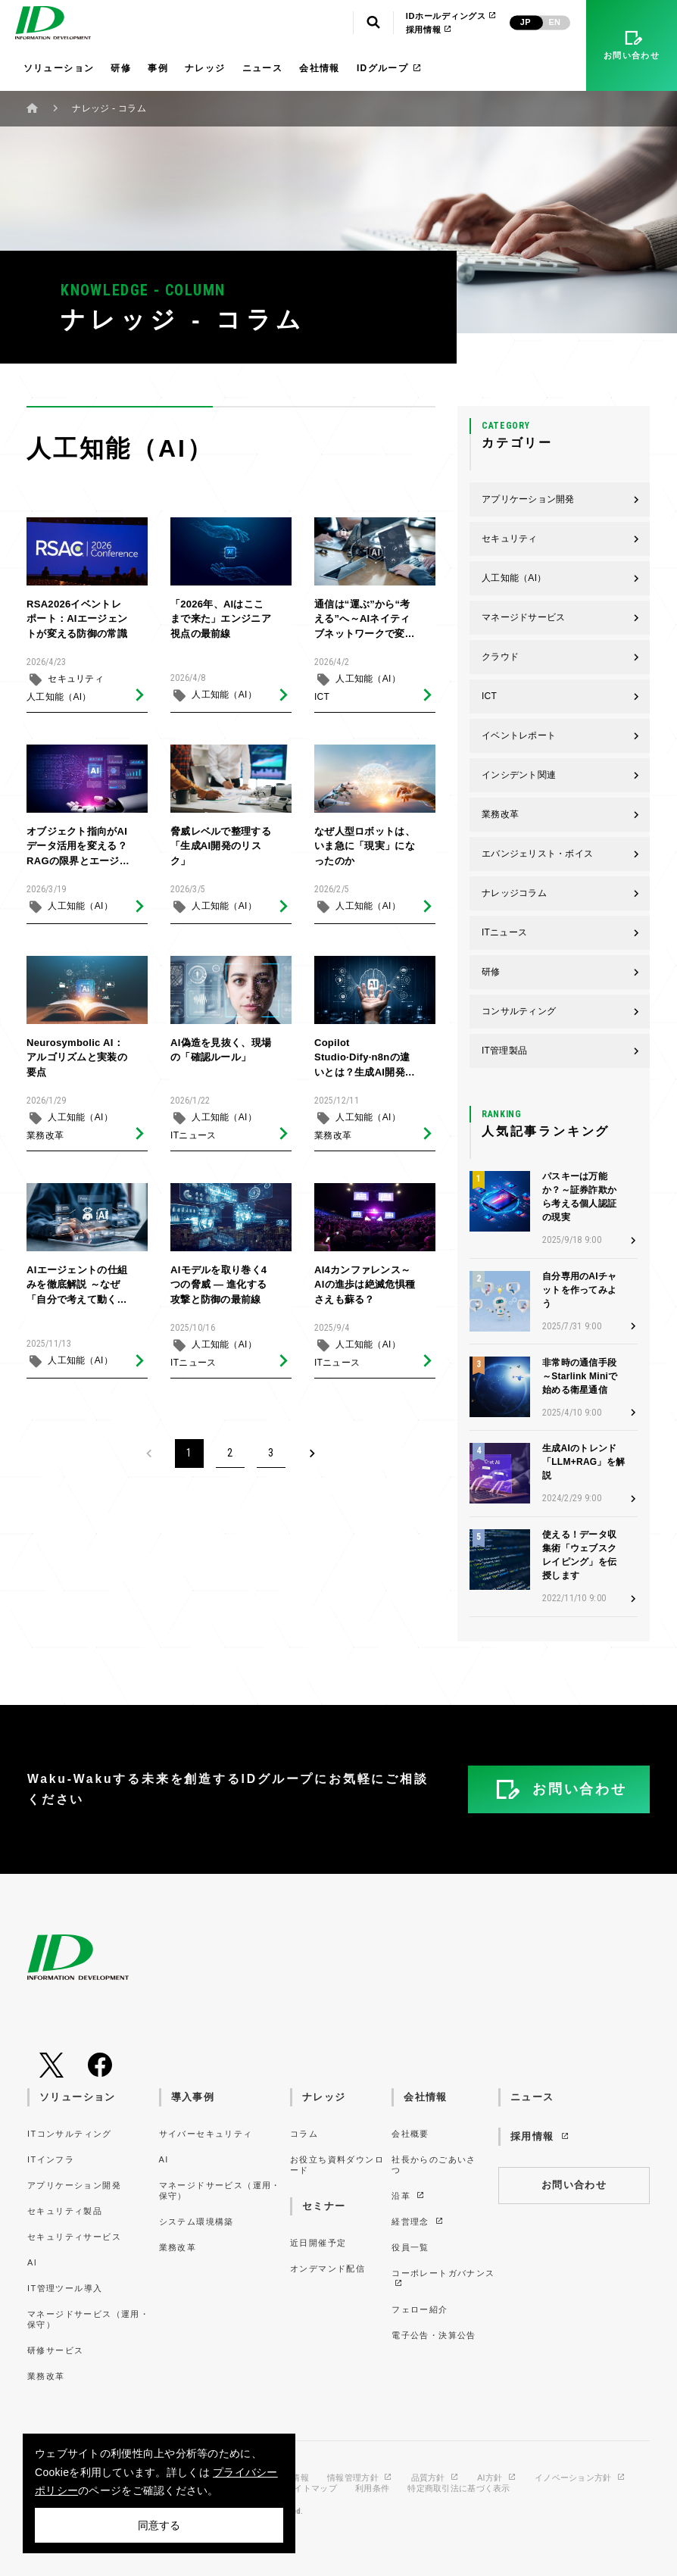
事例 (158, 68)
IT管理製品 (561, 1050)
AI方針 (496, 2478)
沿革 (409, 2195)
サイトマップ (311, 2488)
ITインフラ (50, 2159)
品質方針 (435, 2478)
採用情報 (429, 29)
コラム (304, 2133)
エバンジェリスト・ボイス (561, 853)
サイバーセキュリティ (206, 2133)
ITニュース (193, 1141)
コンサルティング (561, 1011)
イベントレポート (561, 735)
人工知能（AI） (59, 703)
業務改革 (45, 1141)
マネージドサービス (561, 617)
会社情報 (319, 68)
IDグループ (390, 68)
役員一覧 (410, 2247)
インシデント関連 (561, 775)
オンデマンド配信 (327, 2268)
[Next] (312, 1453)
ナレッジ (205, 68)
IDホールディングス (452, 15)
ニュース (262, 68)
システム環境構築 (196, 2221)
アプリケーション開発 (561, 499)
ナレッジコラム (561, 893)
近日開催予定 (318, 2242)
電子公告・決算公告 (434, 2335)
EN (554, 22)
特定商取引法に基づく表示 (458, 2488)
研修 (121, 68)
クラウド (561, 656)
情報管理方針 (359, 2478)
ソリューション (59, 68)
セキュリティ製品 (64, 2210)
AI (32, 2262)
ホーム (33, 108)
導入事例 (193, 2097)
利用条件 (372, 2488)
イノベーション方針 (580, 2478)
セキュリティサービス (74, 2236)
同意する (159, 2525)
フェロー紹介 (420, 2309)
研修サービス (55, 2350)
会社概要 (410, 2133)
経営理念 (418, 2221)
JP (525, 22)
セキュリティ (76, 684)
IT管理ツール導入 (64, 2288)
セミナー (324, 2206)
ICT (321, 703)
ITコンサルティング (69, 2133)
